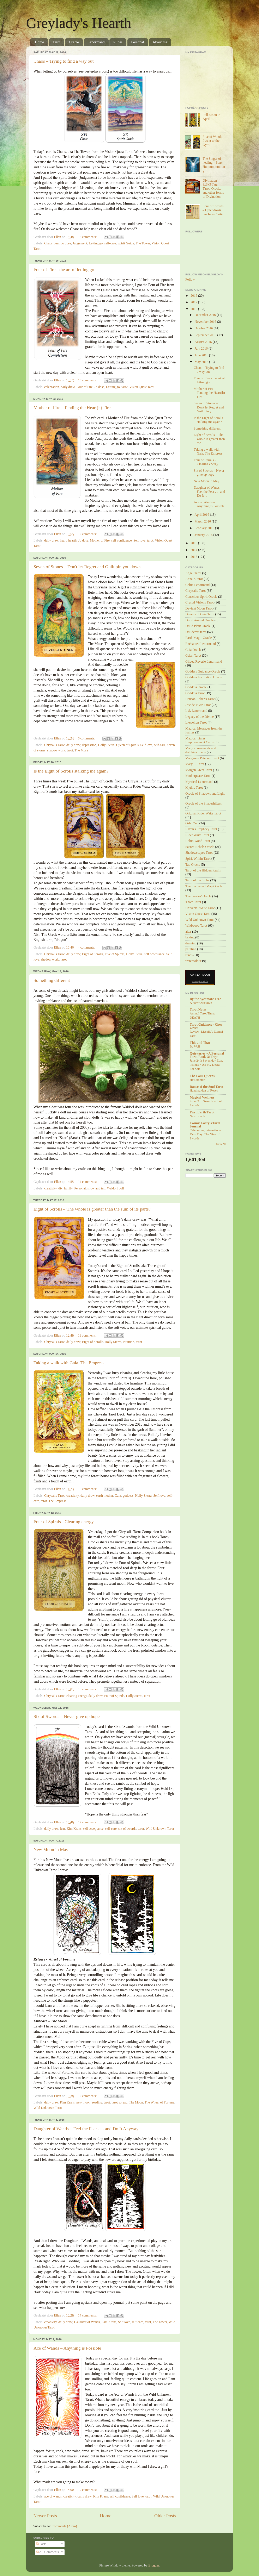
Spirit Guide (126, 243)
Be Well (195, 1046)
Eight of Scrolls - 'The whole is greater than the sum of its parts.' (92, 1209)
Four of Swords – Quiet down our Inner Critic (213, 210)
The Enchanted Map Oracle (203, 886)
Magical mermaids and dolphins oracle (200, 750)
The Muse (81, 750)
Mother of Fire (100, 540)
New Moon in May (51, 1849)
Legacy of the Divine (199, 717)
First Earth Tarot (202, 1112)
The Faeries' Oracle (198, 896)
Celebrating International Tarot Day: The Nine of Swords (206, 1134)
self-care (110, 243)
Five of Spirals (114, 954)
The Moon (136, 2102)
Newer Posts (45, 2515)
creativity (50, 1188)
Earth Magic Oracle (198, 638)
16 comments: (87, 1489)
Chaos (48, 243)
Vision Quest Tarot (142, 387)
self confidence (121, 540)
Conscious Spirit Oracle (201, 597)
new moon (83, 2102)
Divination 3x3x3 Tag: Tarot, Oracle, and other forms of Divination (213, 189)
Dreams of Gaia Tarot (199, 614)
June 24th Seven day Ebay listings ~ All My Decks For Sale (206, 1064)
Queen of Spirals (127, 745)
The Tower (143, 243)
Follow (190, 279)
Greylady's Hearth (78, 23)
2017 (194, 302)
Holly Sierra (106, 745)
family (68, 1188)
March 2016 (203, 521)
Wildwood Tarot (196, 925)
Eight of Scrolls (92, 954)
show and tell (96, 1188)
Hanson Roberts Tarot (200, 699)
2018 (194, 296)
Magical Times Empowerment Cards (199, 740)
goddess (128, 1496)
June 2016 (201, 355)
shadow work (56, 750)
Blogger (153, 2565)
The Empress (57, 1501)
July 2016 (201, 348)
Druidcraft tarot (195, 632)
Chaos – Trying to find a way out (64, 61)
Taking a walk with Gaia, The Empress (69, 1362)
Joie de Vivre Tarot (198, 705)
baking (189, 937)
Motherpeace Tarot (198, 776)
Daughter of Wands (87, 2322)
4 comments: (87, 947)
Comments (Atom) (64, 2526)
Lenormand (96, 42)
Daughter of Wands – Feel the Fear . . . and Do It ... (209, 492)
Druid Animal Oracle (199, 620)
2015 (194, 543)
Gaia (118, 1496)
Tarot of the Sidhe (197, 880)
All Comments (47, 2552)
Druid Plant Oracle (198, 626)
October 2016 (204, 328)
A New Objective (201, 1002)
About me (159, 42)
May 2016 (201, 362)
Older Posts (165, 2515)
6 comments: (87, 738)
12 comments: (87, 534)
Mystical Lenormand (199, 782)
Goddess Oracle (196, 687)
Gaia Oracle (193, 650)
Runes (117, 42)
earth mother (104, 1496)
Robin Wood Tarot (197, 841)
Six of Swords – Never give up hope (67, 1716)
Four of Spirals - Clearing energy (64, 1521)
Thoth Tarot (193, 902)
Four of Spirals (114, 1696)
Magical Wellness (202, 1097)
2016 (194, 309)
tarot (124, 387)
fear (56, 243)
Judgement (80, 243)
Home (39, 42)
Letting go (96, 243)
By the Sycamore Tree (205, 999)
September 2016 (205, 335)
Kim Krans (74, 1829)
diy (60, 1188)
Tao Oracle (192, 865)
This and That (200, 1043)
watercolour (193, 961)
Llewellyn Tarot (196, 722)
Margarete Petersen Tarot (202, 758)
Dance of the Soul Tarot (206, 1087)
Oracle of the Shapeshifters (203, 803)
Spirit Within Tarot (198, 859)
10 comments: (87, 380)
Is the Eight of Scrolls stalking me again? (71, 771)
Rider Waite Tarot (197, 835)
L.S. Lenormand (196, 711)
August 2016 (203, 342)
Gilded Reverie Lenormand (203, 661)
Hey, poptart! (198, 1079)
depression (89, 745)
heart (63, 540)
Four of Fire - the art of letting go (64, 269)
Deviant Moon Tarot (199, 608)
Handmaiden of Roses (204, 1090)
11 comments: (87, 1335)
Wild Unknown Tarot (160, 1829)
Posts (41, 2544)
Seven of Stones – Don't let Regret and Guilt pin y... (209, 407)
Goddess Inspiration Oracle (203, 677)
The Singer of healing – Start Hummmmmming (214, 165)
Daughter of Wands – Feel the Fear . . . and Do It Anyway (86, 2128)
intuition (128, 1342)
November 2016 (205, 322)
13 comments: (87, 237)
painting (190, 949)
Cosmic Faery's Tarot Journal (205, 1124)
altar (188, 931)
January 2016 (203, 535)
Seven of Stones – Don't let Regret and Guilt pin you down (87, 566)
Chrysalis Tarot (54, 745)
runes (189, 955)
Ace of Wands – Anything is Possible (67, 2348)
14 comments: (87, 1182)
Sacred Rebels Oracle (199, 847)
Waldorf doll (115, 1188)
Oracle (74, 42)
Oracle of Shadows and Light (205, 793)
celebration (51, 387)
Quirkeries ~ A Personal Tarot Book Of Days (207, 1055)
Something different (52, 980)
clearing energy (76, 1696)
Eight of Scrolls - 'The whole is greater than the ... (209, 439)
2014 (194, 550)
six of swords (127, 1829)
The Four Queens (202, 1076)
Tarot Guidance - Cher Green (206, 1026)
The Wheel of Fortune (159, 2102)
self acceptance (154, 954)
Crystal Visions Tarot (199, 602)
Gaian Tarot (193, 655)
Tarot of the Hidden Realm (203, 870)
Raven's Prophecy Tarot (201, 829)
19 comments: (87, 2490)
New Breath (197, 1116)
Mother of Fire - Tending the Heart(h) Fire (72, 407)
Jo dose (66, 243)
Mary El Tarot (194, 764)
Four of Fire (85, 387)
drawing (190, 943)
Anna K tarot (194, 579)
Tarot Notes (198, 1010)
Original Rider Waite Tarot (203, 813)
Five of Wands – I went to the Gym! (213, 141)
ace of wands (53, 2496)
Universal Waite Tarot (200, 908)
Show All (221, 1144)
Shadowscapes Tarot (199, 853)
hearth (72, 540)
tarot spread (119, 2102)
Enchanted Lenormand (200, 644)
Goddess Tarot (195, 693)
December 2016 (205, 315)
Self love (139, 540)
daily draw (68, 387)
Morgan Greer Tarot (198, 770)
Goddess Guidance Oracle (202, 671)
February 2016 (204, 528)
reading (97, 2102)
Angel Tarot (193, 573)
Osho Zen (191, 823)
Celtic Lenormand (197, 585)
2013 (194, 557)
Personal (137, 42)
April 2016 (202, 515)
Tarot (56, 42)
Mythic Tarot (194, 787)
